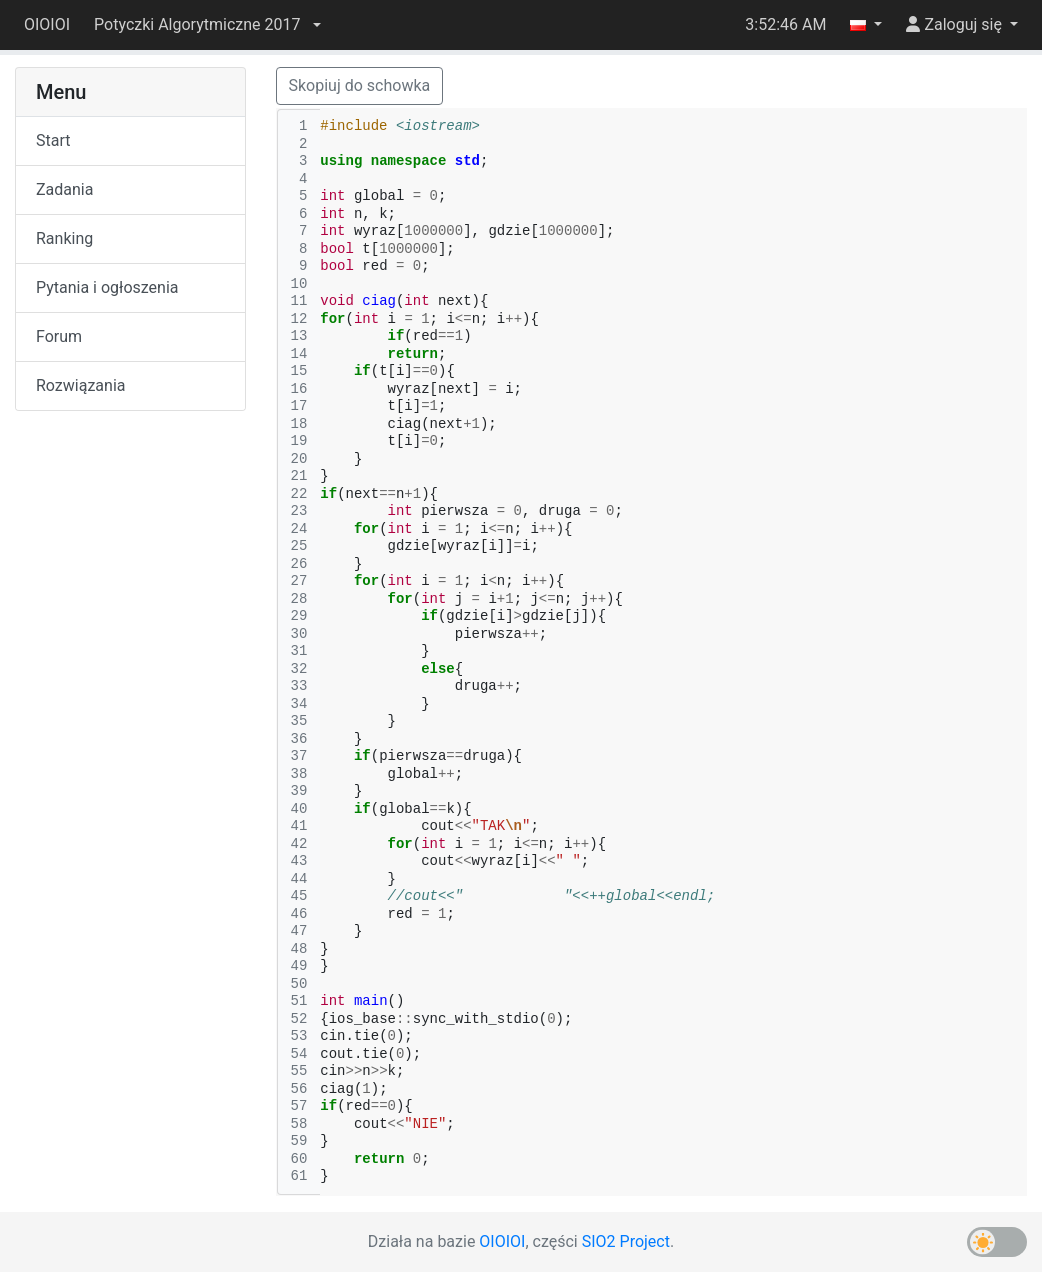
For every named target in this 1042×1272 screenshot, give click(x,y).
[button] (207, 25)
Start (53, 140)
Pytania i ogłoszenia (107, 287)
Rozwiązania (80, 385)
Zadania (64, 189)
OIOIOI (47, 24)
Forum (59, 336)
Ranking (64, 238)
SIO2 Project (626, 1241)
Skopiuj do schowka (360, 85)
